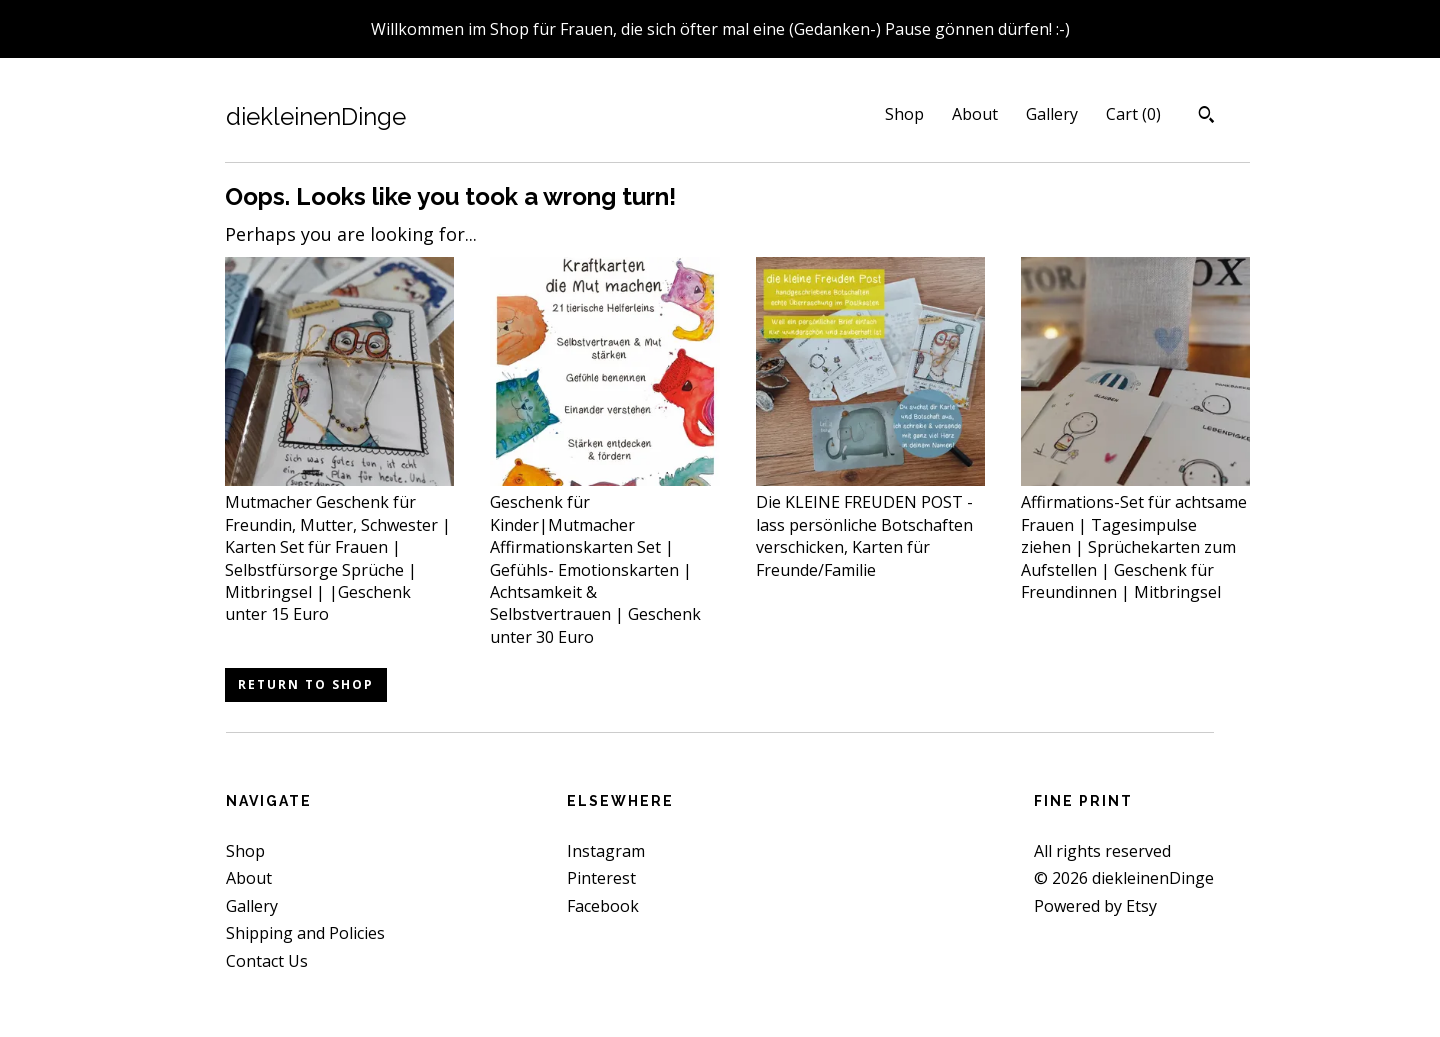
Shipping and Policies (305, 933)
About (975, 114)
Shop (904, 114)
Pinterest (601, 878)
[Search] (1206, 117)
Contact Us (267, 961)
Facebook (603, 906)
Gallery (1052, 114)
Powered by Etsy (1095, 906)
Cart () (1133, 114)
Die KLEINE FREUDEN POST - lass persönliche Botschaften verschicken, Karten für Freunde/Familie (870, 525)
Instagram (606, 851)
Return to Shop (306, 684)
